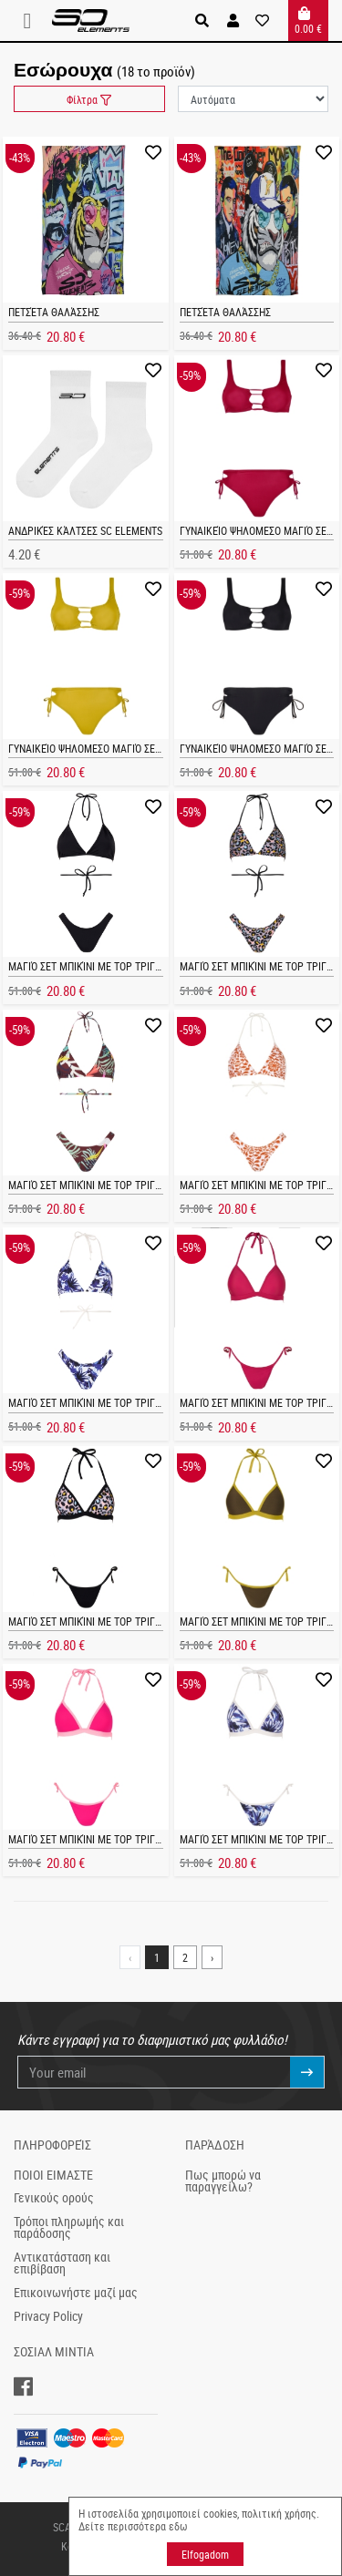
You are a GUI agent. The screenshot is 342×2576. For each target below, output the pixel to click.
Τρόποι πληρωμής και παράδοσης (69, 2227)
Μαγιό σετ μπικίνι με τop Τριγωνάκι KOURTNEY (120, 1621)
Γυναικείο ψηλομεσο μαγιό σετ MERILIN (104, 748)
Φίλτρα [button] (89, 99)
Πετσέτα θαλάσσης (53, 311)
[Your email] (154, 2072)
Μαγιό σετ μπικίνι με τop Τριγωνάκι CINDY (110, 966)
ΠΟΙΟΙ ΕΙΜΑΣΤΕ (53, 2175)
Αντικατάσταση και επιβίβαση (62, 2263)
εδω (178, 2526)
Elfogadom (205, 2554)
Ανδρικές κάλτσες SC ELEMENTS (85, 530)
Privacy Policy (48, 2316)
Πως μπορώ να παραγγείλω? (223, 2181)
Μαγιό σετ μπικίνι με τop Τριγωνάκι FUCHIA (114, 1839)
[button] (233, 20)
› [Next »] (212, 1957)
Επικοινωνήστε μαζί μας (76, 2292)
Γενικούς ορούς (54, 2198)
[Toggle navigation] (33, 20)
